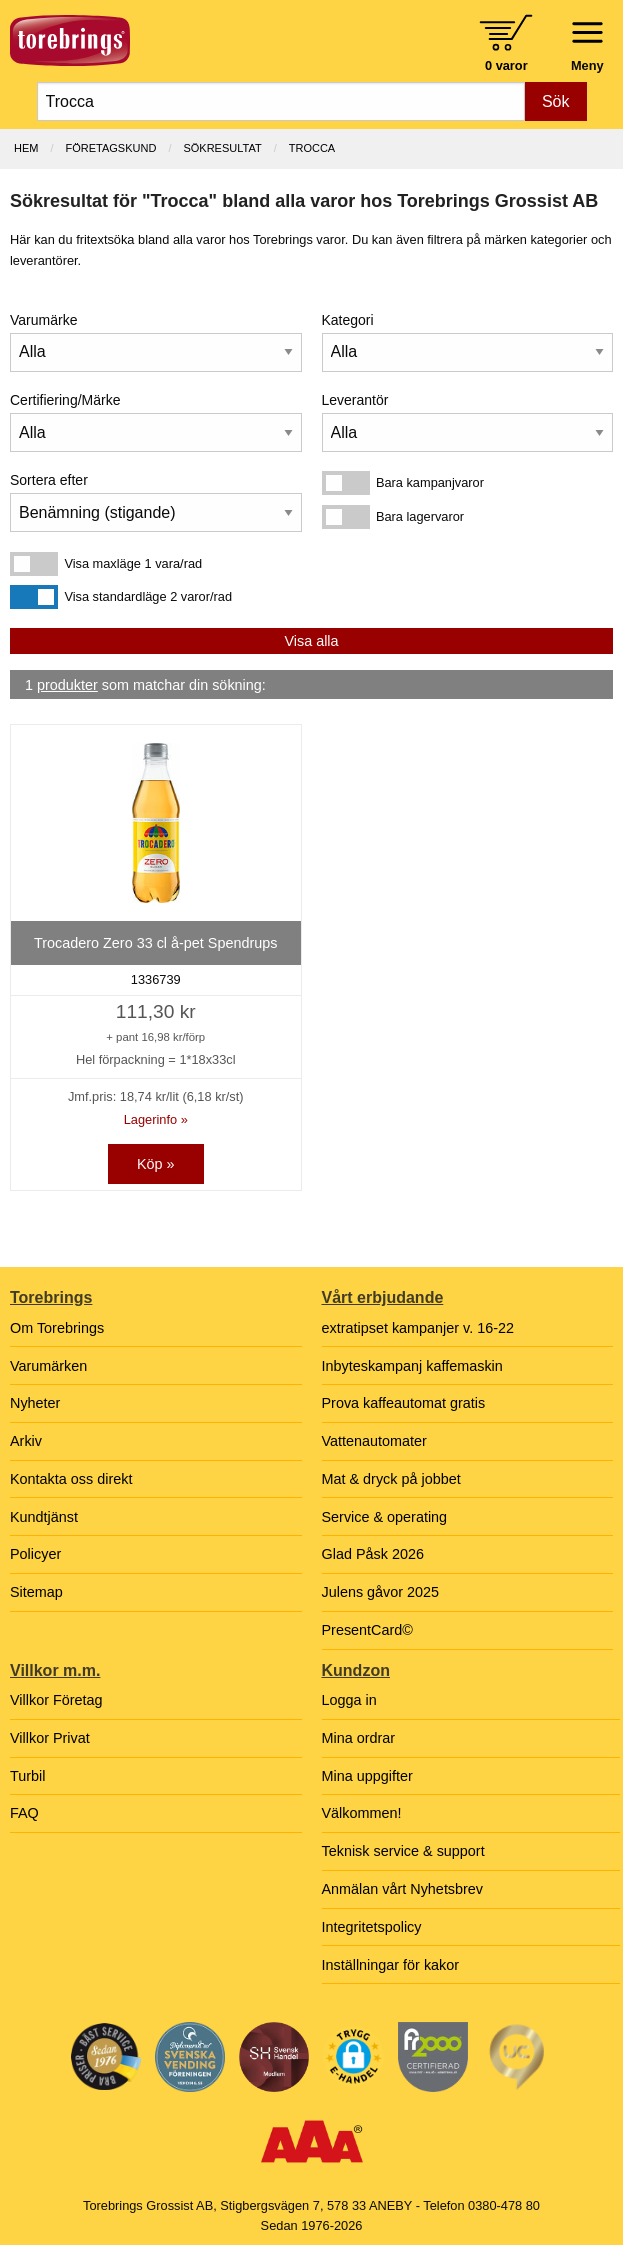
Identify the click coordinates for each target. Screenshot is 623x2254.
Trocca (312, 148)
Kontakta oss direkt (71, 1479)
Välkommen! (362, 1813)
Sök (556, 101)
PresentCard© (367, 1630)
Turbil (27, 1776)
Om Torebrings (57, 1328)
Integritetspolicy (372, 1927)
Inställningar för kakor (391, 1965)
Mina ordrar (359, 1738)
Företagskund (111, 148)
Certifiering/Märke (65, 400)
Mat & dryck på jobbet (391, 1479)
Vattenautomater (374, 1441)
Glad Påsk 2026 (373, 1554)
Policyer (35, 1554)
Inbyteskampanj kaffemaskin (412, 1366)
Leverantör (355, 400)
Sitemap (36, 1592)
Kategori (348, 320)
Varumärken (48, 1366)
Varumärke (43, 320)
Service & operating (385, 1517)
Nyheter (35, 1403)
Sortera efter (49, 480)
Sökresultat (222, 148)
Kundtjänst (44, 1517)
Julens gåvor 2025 (381, 1592)
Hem (26, 148)
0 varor (506, 65)
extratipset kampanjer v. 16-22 (418, 1328)
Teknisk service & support (403, 1851)
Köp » (156, 1164)
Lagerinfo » (156, 1119)
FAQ (24, 1813)
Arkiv (26, 1441)
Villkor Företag (56, 1700)
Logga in (349, 1700)
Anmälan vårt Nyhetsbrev (403, 1889)
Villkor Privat (50, 1738)
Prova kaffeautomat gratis (404, 1403)
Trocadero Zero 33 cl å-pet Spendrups (155, 943)
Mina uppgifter (367, 1776)
